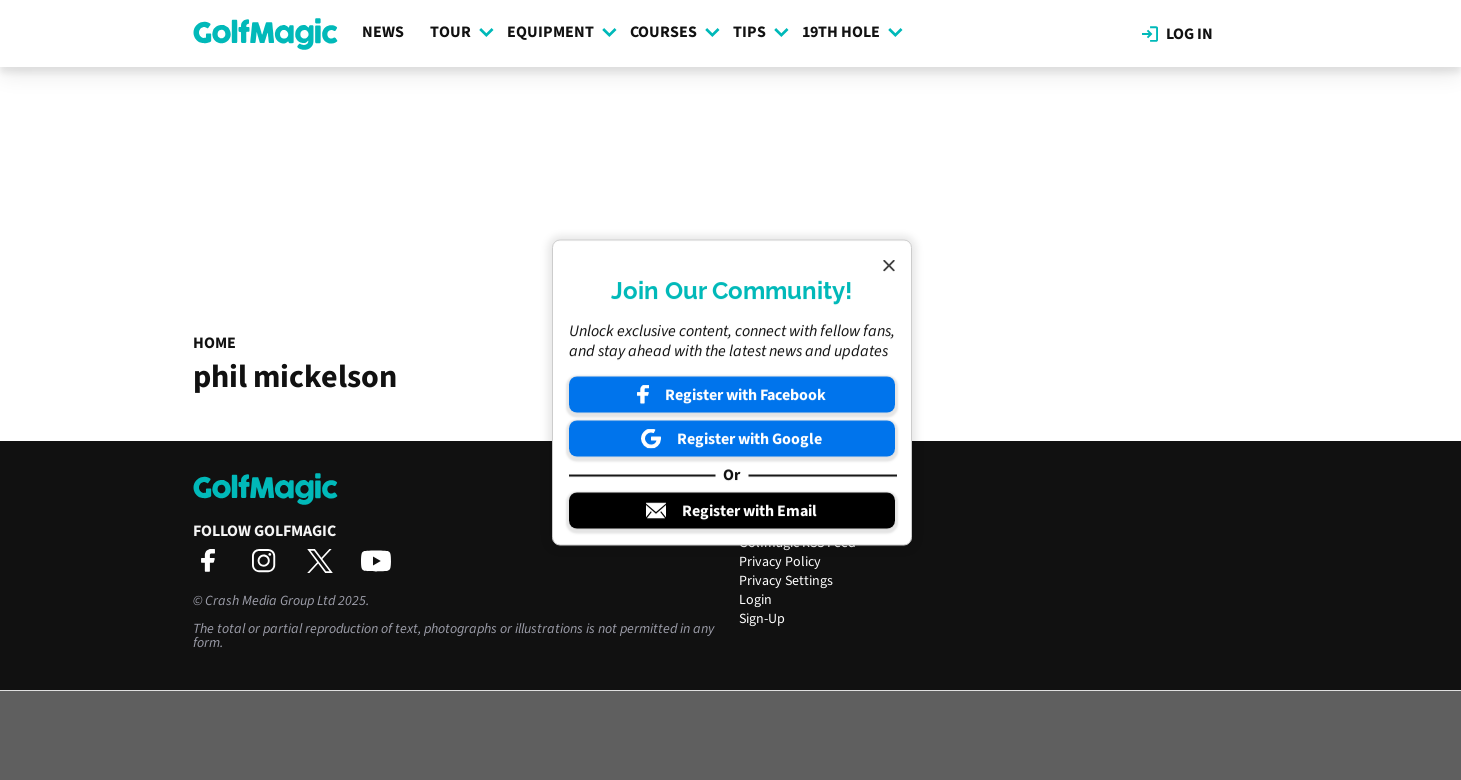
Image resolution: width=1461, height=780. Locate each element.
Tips (761, 32)
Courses (675, 32)
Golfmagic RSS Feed (797, 543)
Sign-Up (762, 619)
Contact (762, 524)
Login (755, 600)
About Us (766, 505)
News (383, 32)
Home (214, 343)
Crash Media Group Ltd (270, 601)
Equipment (562, 32)
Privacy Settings (786, 581)
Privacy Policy (780, 562)
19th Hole (852, 32)
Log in (1177, 34)
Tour (462, 32)
